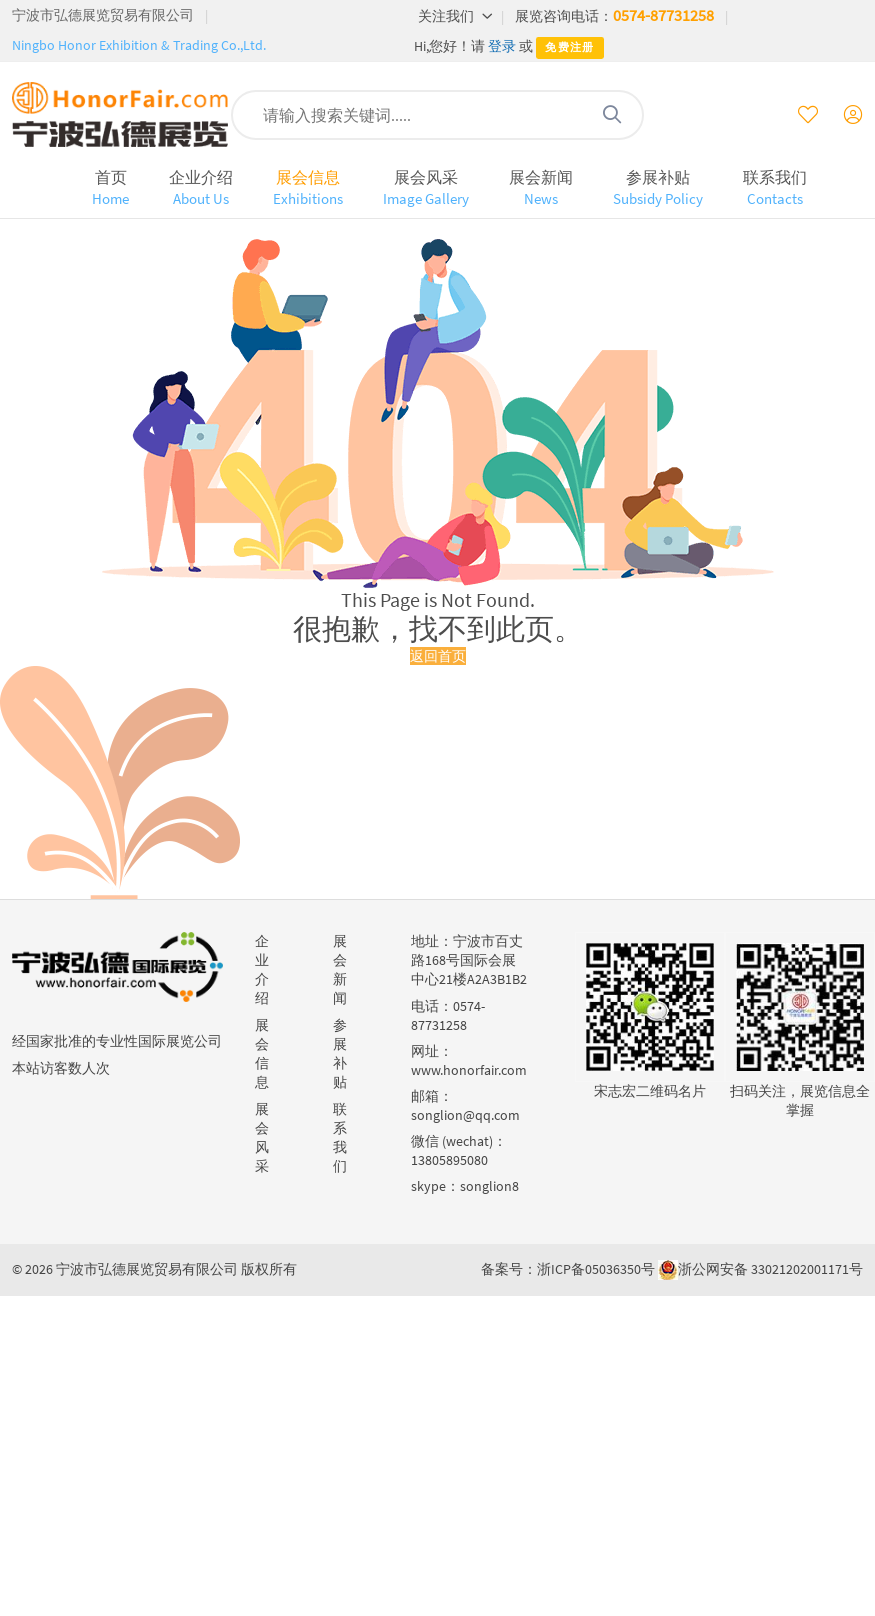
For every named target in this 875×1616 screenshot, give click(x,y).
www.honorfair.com (469, 1070)
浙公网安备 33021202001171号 (770, 1269)
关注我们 (455, 16)
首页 (110, 187)
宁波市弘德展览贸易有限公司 (103, 15)
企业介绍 (201, 187)
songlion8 (489, 1186)
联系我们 (775, 187)
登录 (502, 46)
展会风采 (426, 187)
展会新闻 (541, 187)
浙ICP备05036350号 (596, 1269)
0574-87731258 (663, 15)
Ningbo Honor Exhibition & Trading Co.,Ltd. (139, 45)
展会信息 (308, 187)
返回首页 (438, 656)
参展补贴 (658, 187)
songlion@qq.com (465, 1115)
